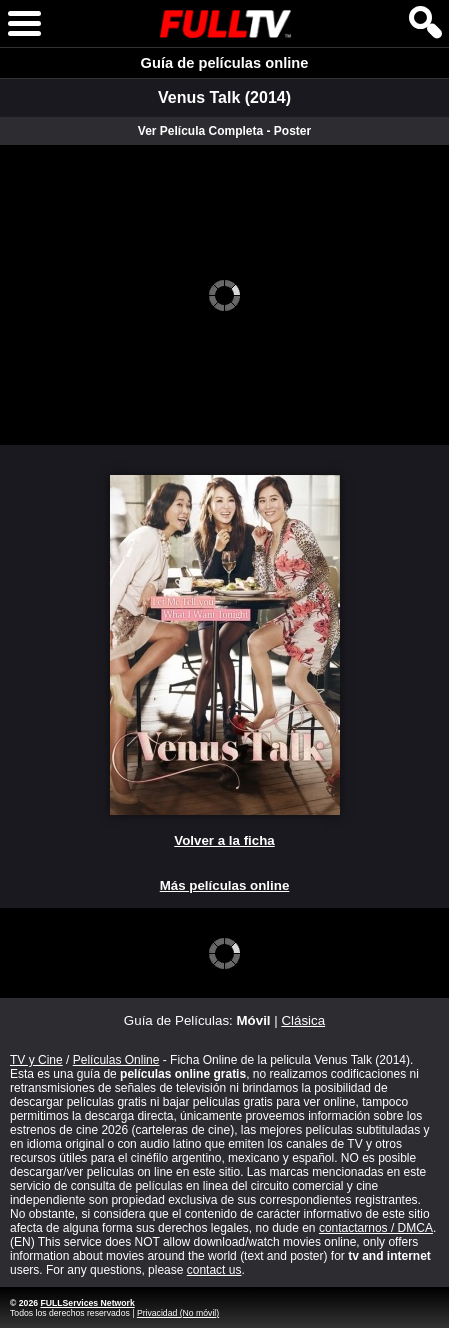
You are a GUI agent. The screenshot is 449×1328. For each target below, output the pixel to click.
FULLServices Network (87, 1303)
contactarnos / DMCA (376, 1228)
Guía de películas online (225, 63)
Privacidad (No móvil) (178, 1313)
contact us (214, 1270)
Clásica (303, 1020)
